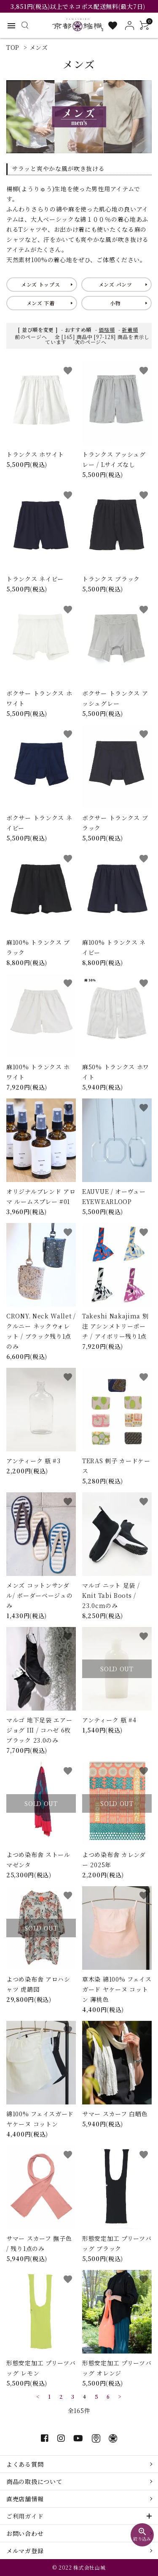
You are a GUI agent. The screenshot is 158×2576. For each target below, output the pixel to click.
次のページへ (91, 341)
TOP (12, 47)
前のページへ (31, 336)
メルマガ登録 (24, 2550)
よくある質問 (24, 2464)
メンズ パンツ (115, 284)
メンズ (38, 47)
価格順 (107, 329)
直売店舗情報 (24, 2499)
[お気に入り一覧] (112, 25)
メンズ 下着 (41, 302)
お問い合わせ (24, 2533)
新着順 (130, 329)
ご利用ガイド (24, 2516)
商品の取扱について (34, 2481)
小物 (115, 302)
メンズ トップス (40, 284)
